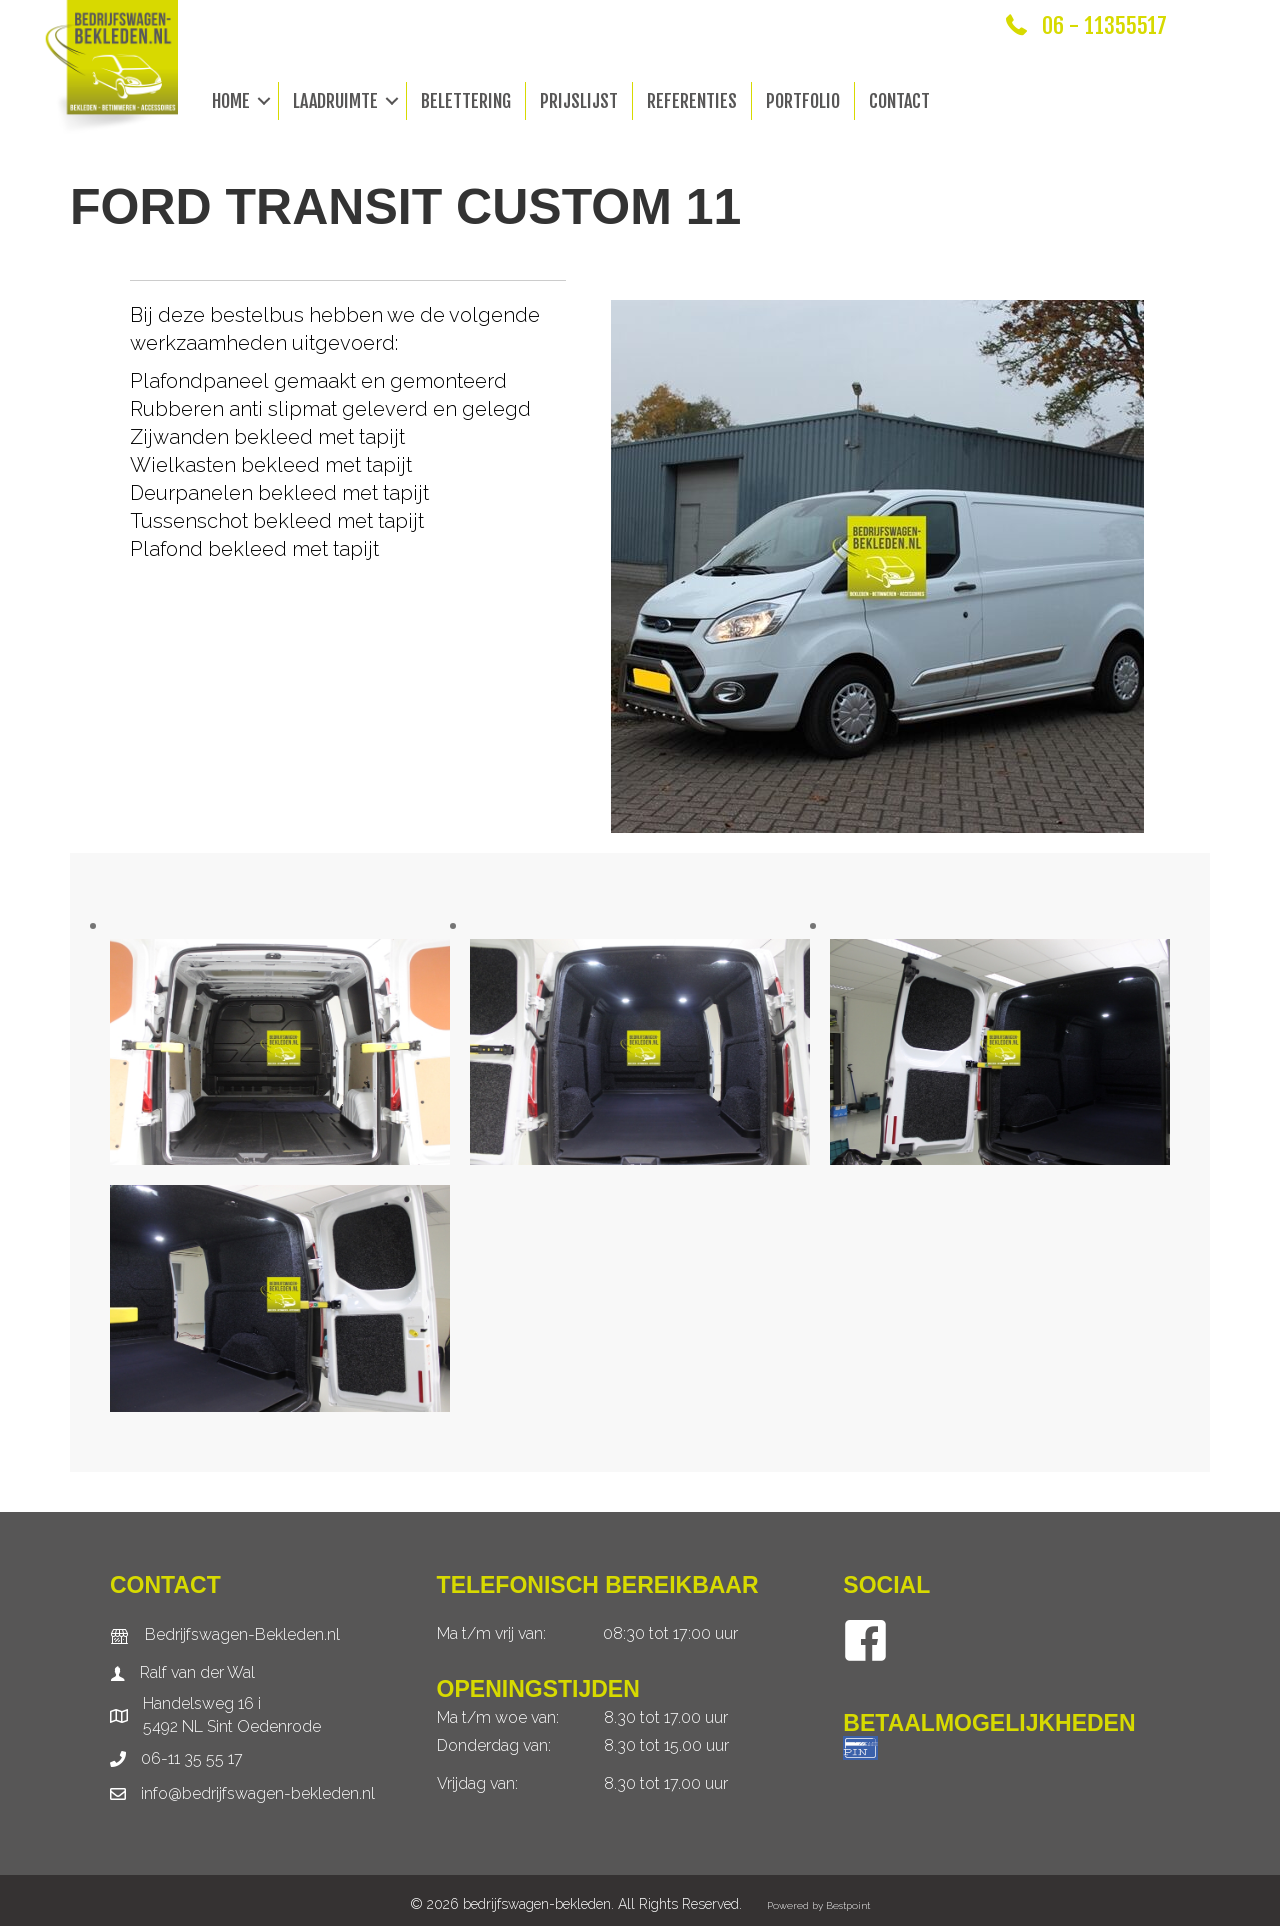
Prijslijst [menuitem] (579, 101)
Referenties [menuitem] (692, 101)
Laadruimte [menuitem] (335, 101)
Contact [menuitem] (899, 101)
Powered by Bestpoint (818, 1905)
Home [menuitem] (231, 101)
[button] (264, 101)
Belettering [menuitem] (466, 101)
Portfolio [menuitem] (803, 101)
